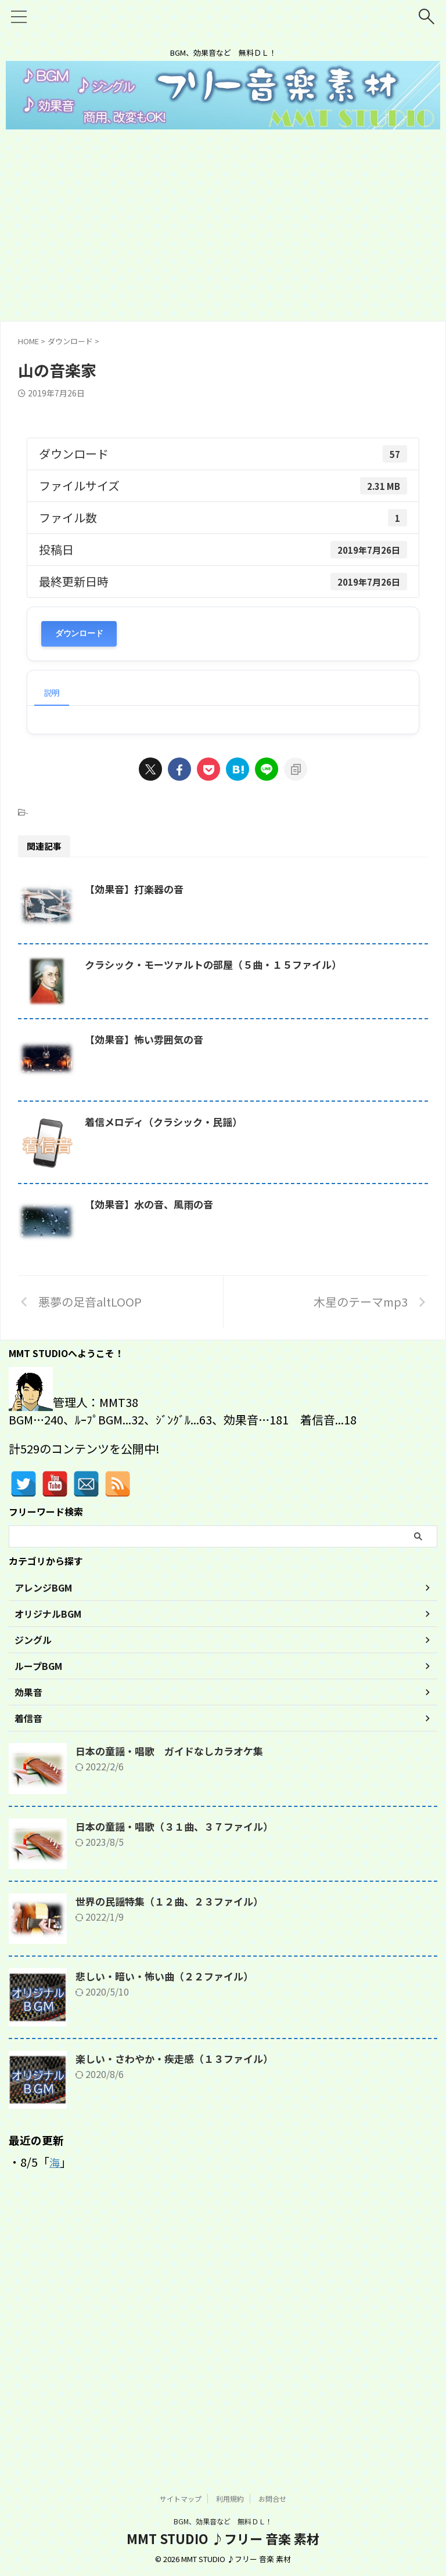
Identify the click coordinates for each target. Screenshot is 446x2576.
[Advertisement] (223, 234)
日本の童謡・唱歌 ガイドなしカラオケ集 (174, 2018)
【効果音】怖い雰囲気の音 (205, 1140)
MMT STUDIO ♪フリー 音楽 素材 (223, 2539)
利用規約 (230, 2499)
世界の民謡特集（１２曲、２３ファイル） (174, 2169)
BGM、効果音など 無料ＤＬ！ (223, 2522)
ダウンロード (79, 633)
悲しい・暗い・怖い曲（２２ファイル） (169, 2244)
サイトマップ (181, 2499)
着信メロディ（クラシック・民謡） (226, 1281)
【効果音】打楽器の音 (195, 888)
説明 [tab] (52, 692)
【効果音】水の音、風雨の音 (211, 1421)
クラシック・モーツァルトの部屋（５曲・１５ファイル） (279, 1014)
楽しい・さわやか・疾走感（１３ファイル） (180, 2326)
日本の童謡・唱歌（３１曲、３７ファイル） (180, 2093)
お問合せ (272, 2499)
